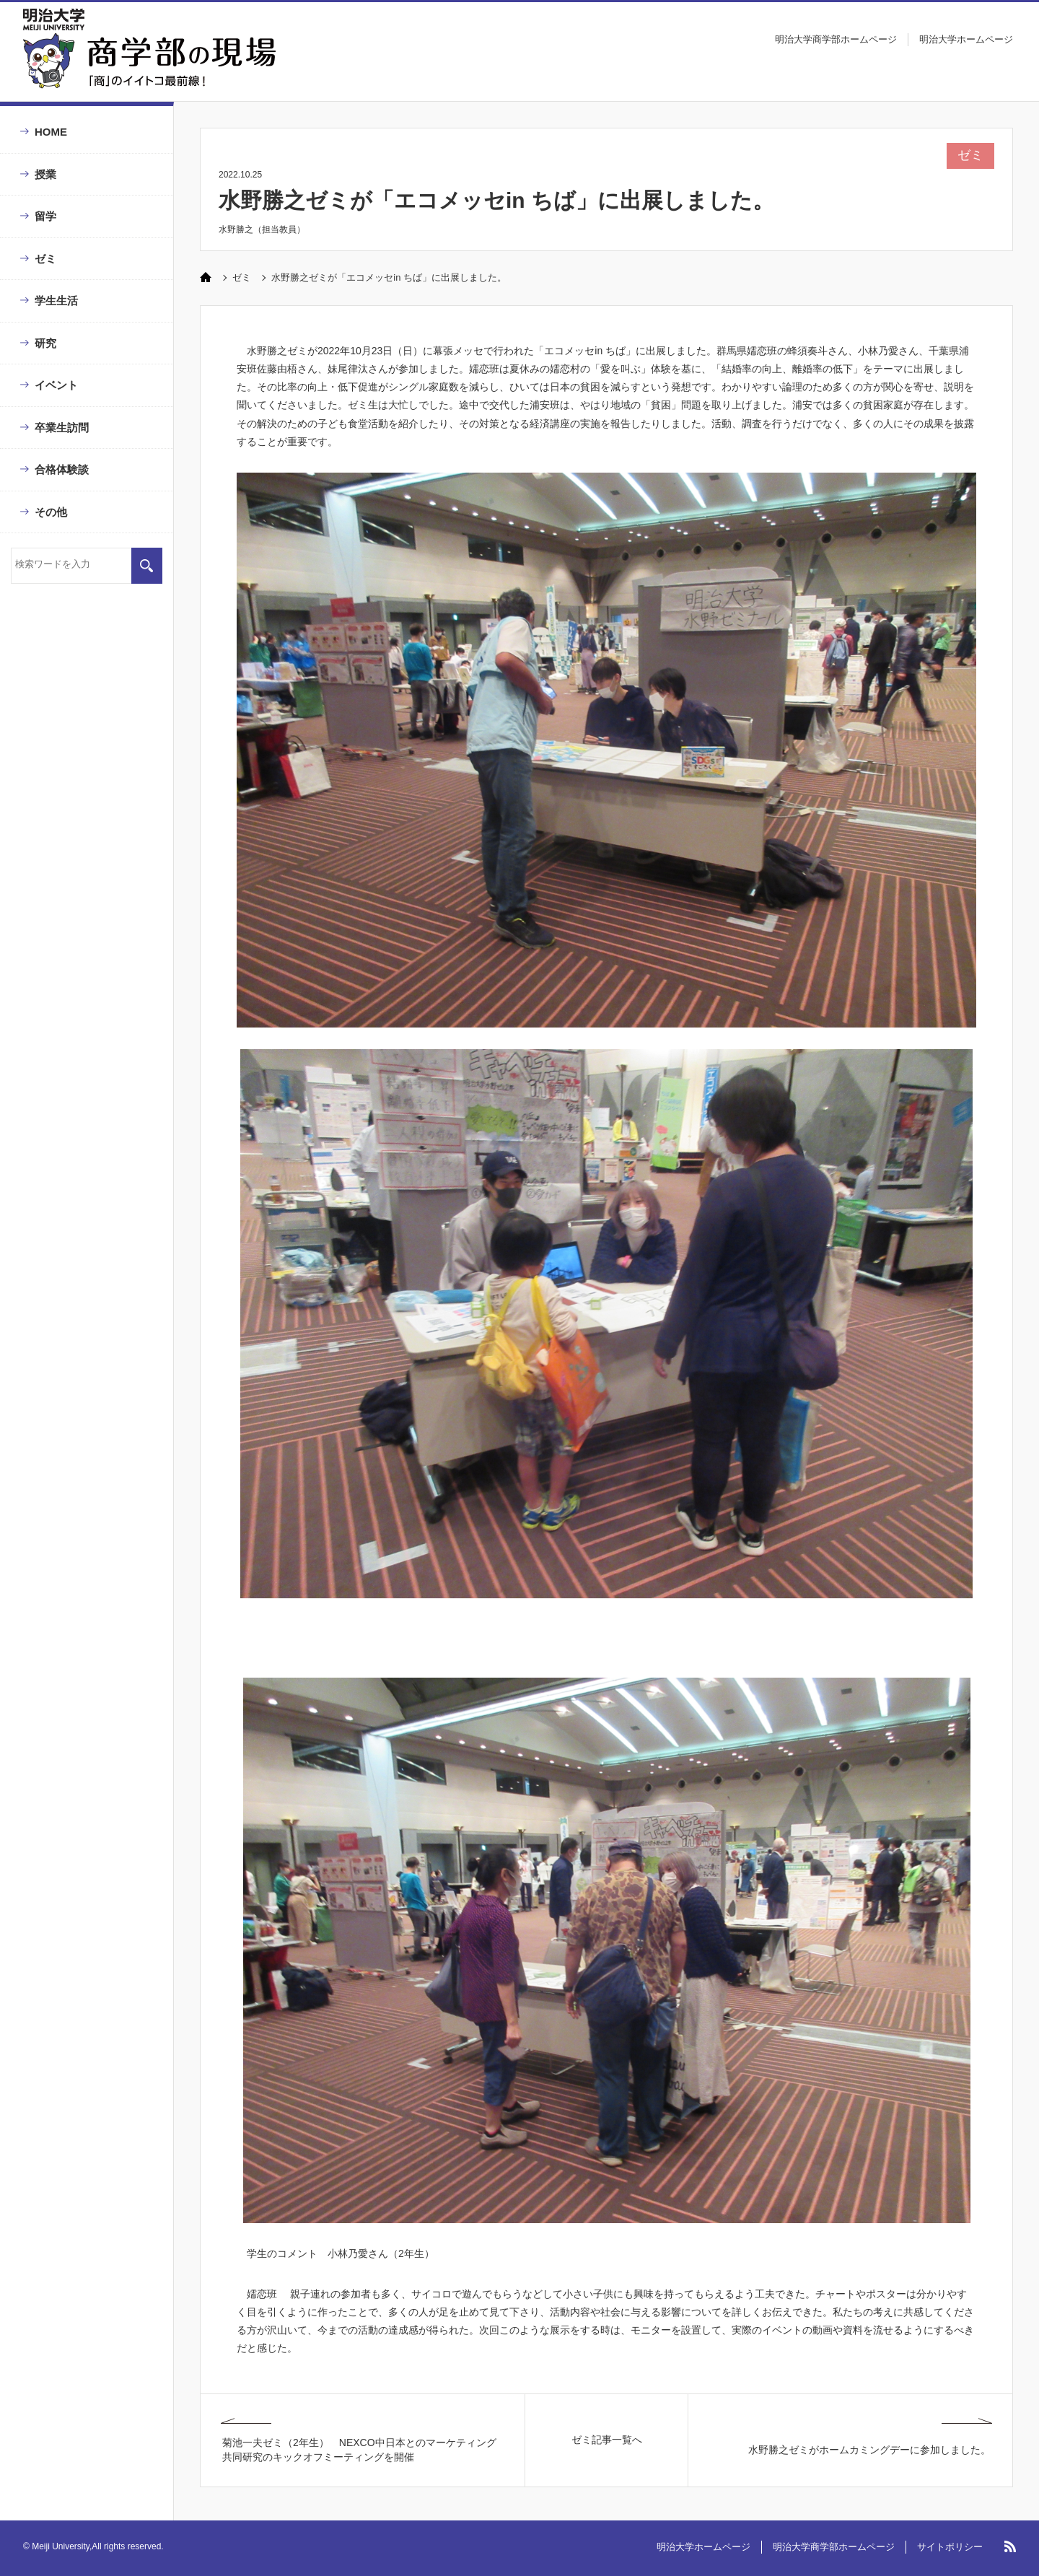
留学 (45, 216)
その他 (51, 512)
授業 (45, 174)
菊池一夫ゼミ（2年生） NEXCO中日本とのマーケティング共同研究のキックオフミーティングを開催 (359, 2450)
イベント (56, 385)
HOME (51, 132)
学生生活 (56, 300)
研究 (45, 343)
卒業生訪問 (62, 427)
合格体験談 (62, 469)
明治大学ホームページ (966, 39)
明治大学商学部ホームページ (836, 39)
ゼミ (45, 259)
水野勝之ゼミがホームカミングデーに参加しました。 (869, 2449)
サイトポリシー (950, 2546)
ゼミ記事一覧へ (606, 2439)
